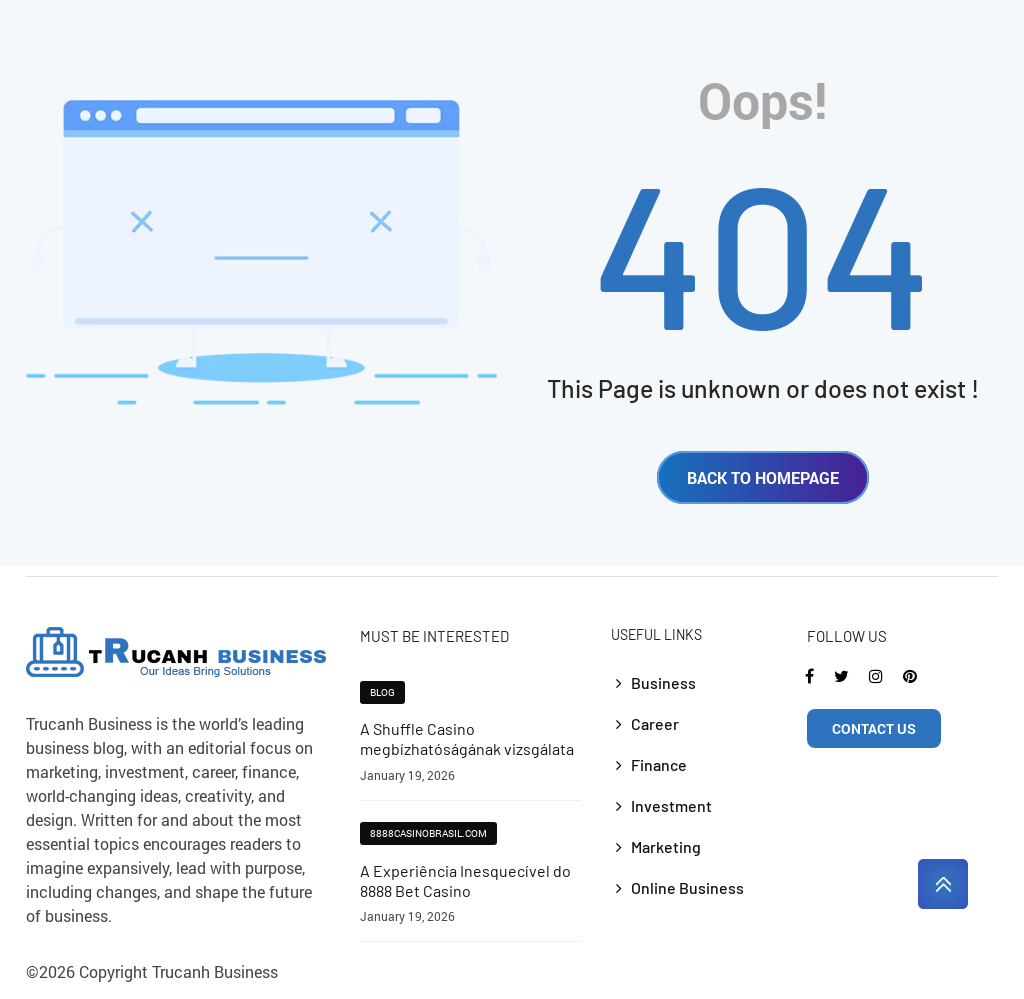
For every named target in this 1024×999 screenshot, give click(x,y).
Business (663, 682)
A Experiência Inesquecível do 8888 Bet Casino (465, 880)
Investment (671, 805)
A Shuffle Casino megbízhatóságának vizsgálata (467, 738)
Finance (659, 764)
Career (655, 723)
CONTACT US (874, 728)
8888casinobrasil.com (428, 833)
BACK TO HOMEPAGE (763, 477)
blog (382, 692)
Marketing (666, 846)
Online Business (687, 887)
